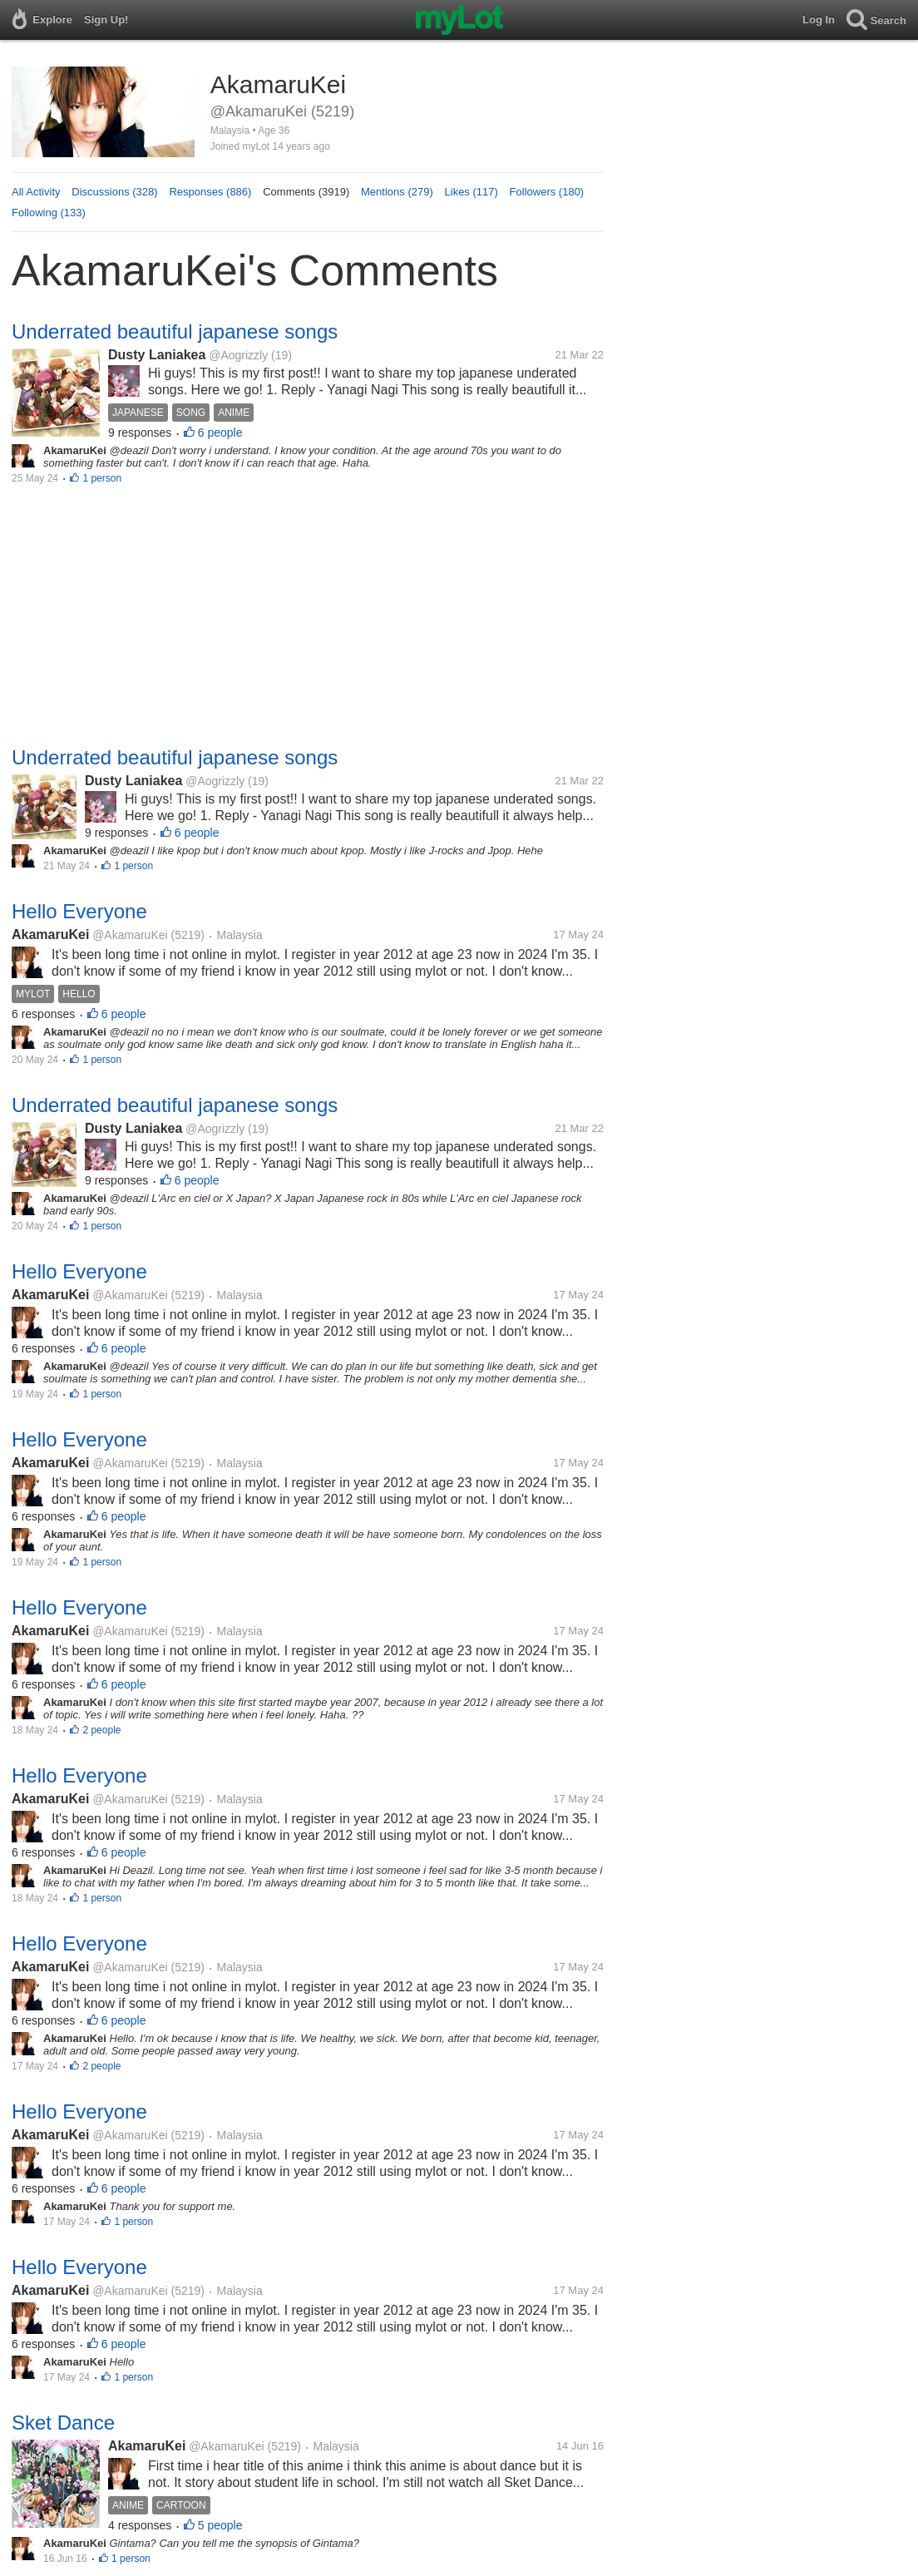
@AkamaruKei (129, 935)
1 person (101, 478)
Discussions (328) (114, 191)
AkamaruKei (50, 934)
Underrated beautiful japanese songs (175, 331)
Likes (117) (471, 191)
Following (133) (49, 212)
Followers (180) (547, 191)
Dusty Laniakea (156, 355)
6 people (220, 432)
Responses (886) (210, 191)
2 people (101, 1730)
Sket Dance (63, 2422)
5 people (220, 2525)
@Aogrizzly (238, 355)
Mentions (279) (397, 191)
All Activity (36, 191)
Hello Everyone (79, 911)
